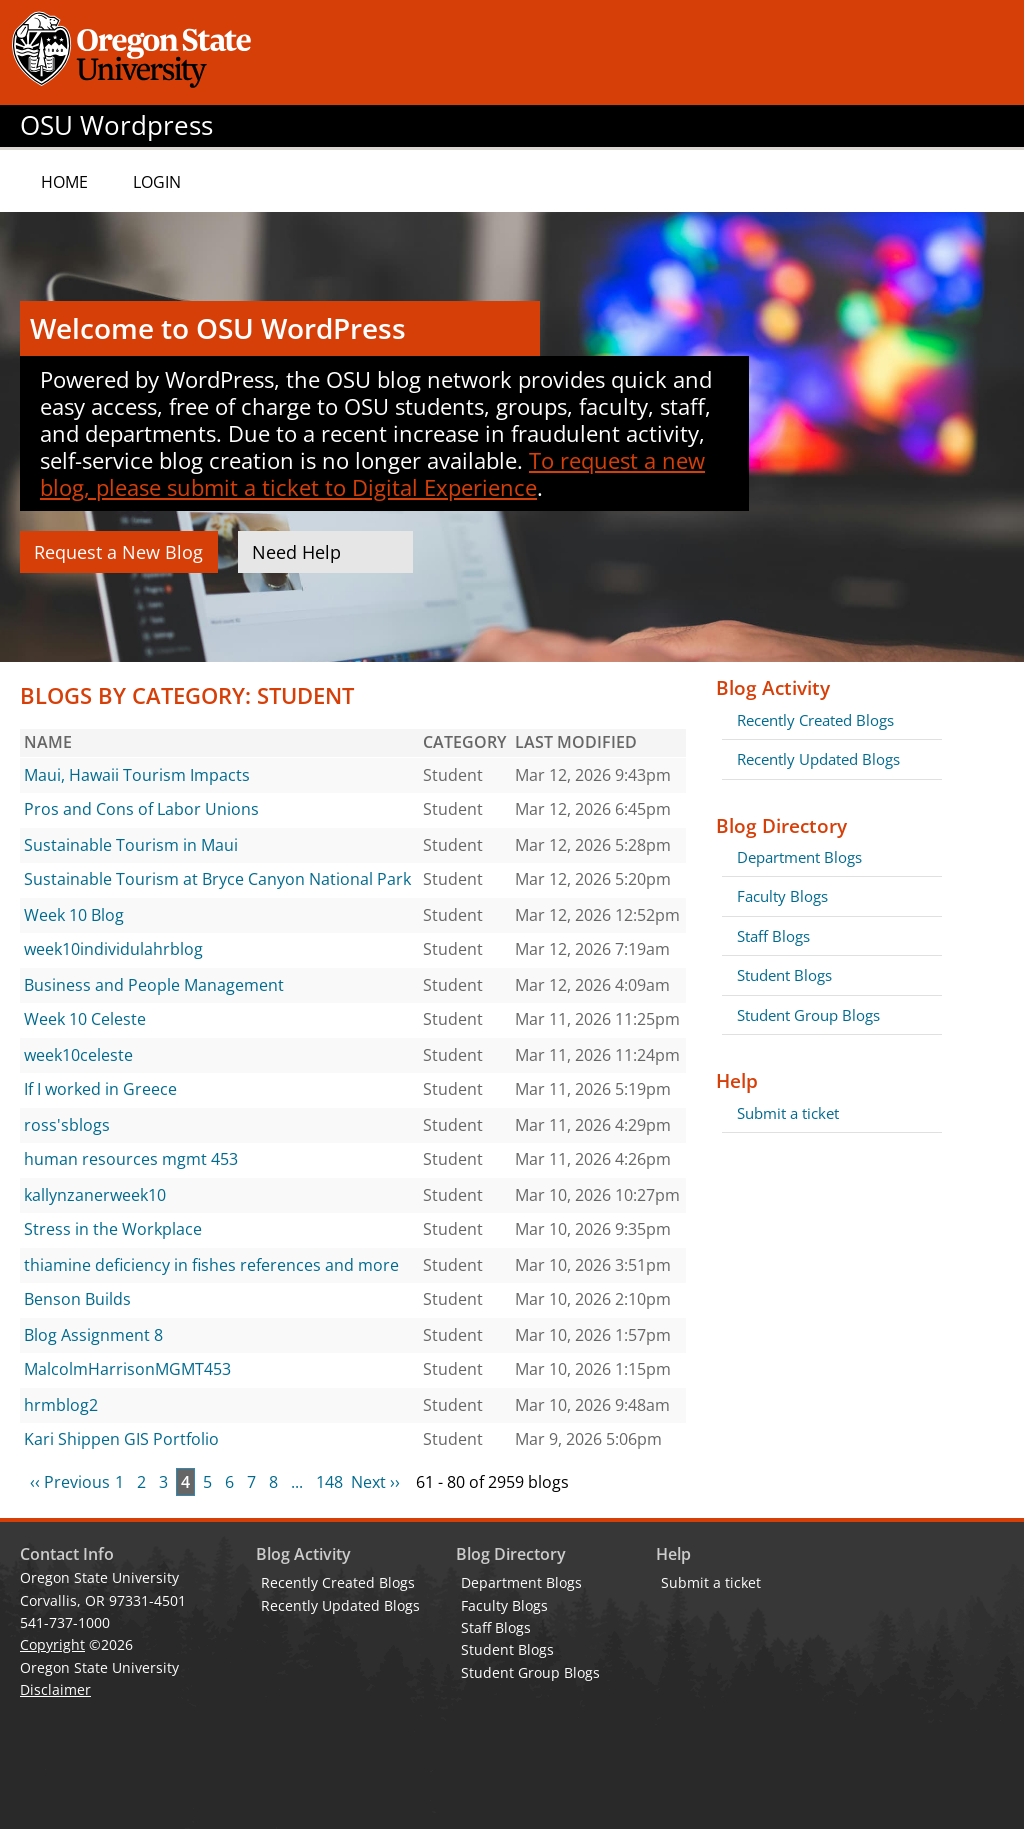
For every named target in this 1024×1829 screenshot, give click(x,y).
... (297, 1482)
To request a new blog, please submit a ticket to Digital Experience (372, 473)
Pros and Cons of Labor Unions (141, 809)
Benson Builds (77, 1299)
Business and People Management (154, 985)
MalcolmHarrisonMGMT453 (127, 1369)
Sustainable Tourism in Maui (131, 845)
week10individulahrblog (113, 949)
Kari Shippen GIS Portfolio (121, 1439)
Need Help (296, 552)
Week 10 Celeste (85, 1019)
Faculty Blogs (782, 896)
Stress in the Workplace (113, 1229)
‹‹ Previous (70, 1482)
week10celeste (78, 1055)
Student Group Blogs (808, 1015)
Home (64, 182)
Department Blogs (799, 857)
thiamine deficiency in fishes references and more (211, 1265)
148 (329, 1482)
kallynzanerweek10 (95, 1195)
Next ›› (375, 1482)
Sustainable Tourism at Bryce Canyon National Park (217, 879)
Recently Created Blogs (815, 720)
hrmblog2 (61, 1405)
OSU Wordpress (116, 125)
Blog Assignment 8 (93, 1335)
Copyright (52, 1644)
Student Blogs (784, 975)
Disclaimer (55, 1689)
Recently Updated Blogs (818, 759)
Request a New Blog (118, 552)
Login (157, 182)
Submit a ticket (788, 1113)
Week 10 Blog (74, 915)
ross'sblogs (67, 1125)
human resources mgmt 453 (131, 1159)
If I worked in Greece (100, 1089)
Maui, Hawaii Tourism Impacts (137, 775)
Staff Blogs (773, 936)
